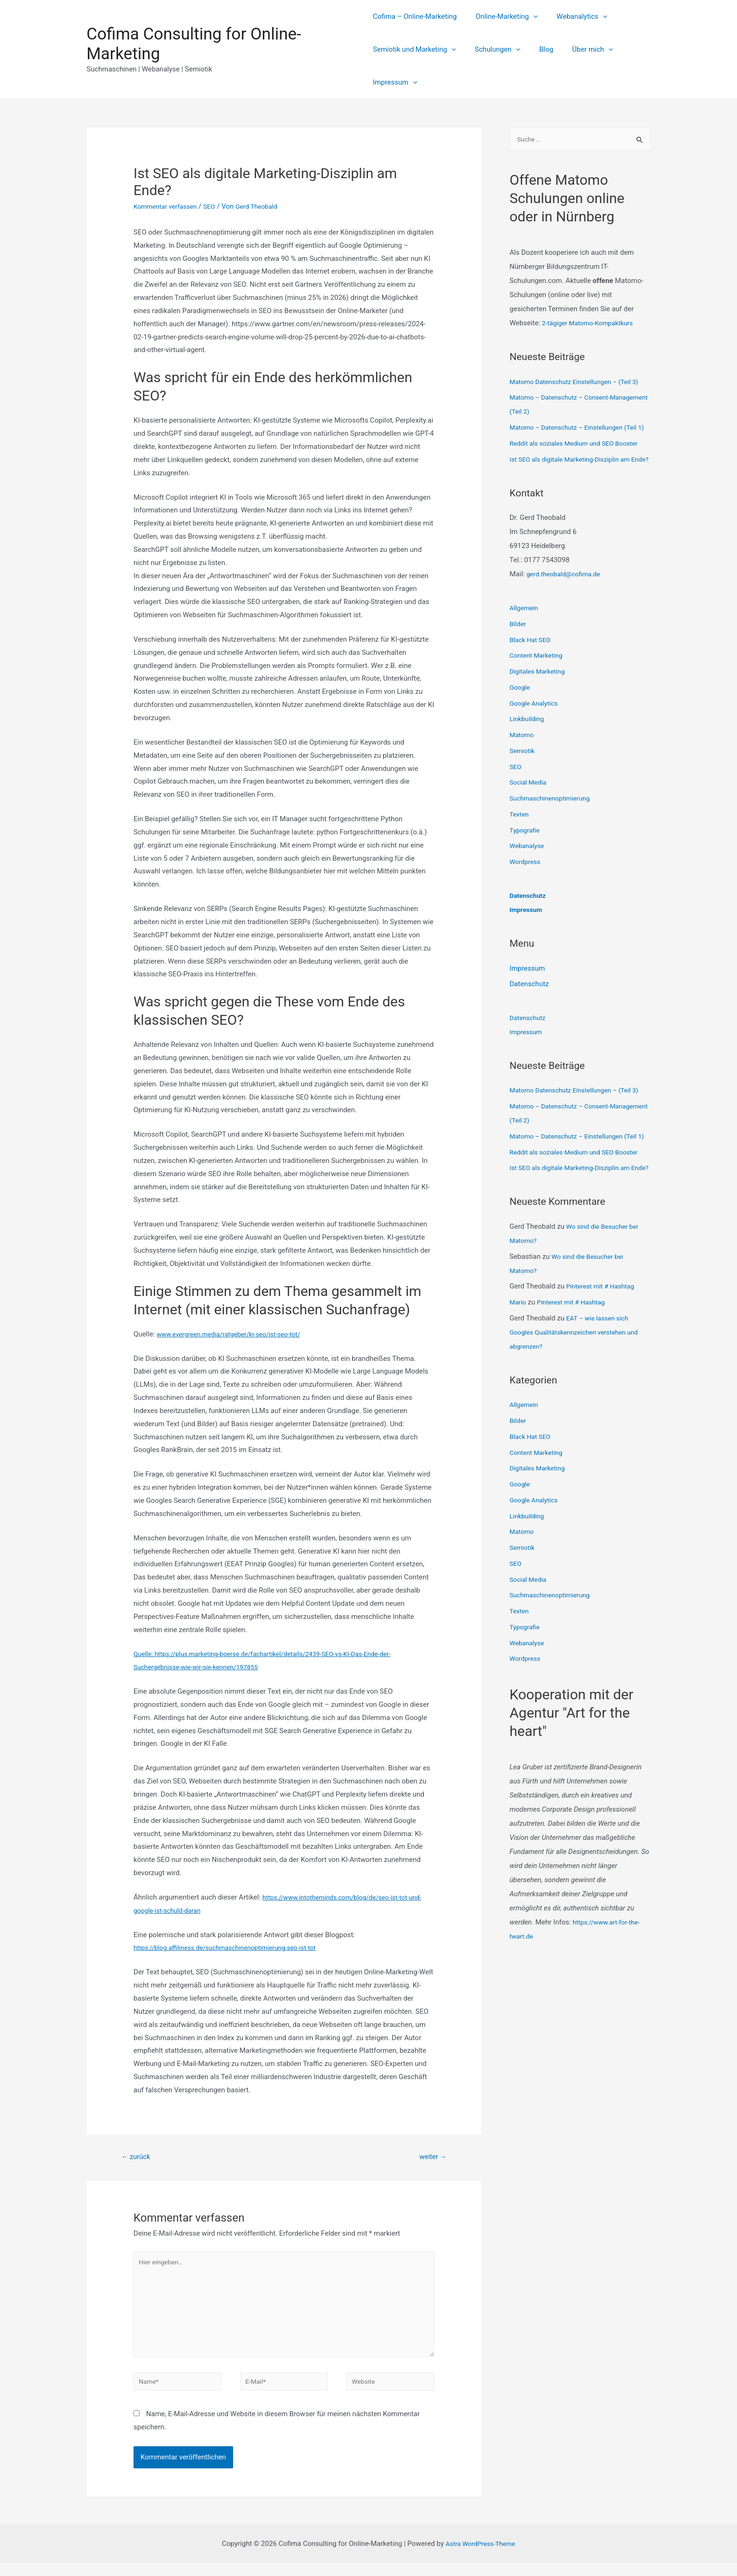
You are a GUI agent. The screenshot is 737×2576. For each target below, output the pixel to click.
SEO (215, 206)
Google (521, 730)
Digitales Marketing (540, 714)
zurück (138, 2157)
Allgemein (525, 651)
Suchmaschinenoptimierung (553, 841)
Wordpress (526, 905)
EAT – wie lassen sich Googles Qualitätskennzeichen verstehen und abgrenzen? (580, 1417)
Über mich (578, 49)
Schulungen (493, 49)
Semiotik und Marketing (414, 49)
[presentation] (528, 16)
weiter (431, 2157)
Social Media (530, 825)
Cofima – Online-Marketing (415, 16)
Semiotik (523, 794)
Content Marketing (538, 698)
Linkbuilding (528, 762)
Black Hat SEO (532, 683)
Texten (520, 857)
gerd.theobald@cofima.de (566, 617)
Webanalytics (572, 16)
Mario (519, 1388)
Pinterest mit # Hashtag (603, 1372)
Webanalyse (529, 889)
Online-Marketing (502, 16)
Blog (537, 49)
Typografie (526, 873)
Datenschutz (529, 939)
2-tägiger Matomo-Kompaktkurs (592, 324)
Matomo (523, 778)
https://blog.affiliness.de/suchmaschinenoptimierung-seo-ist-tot (233, 1947)
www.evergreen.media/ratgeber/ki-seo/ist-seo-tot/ (235, 1334)
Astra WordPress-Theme (480, 2556)
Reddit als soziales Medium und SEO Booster (580, 472)
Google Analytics (536, 746)
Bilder (518, 667)
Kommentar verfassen (168, 206)
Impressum (395, 82)
